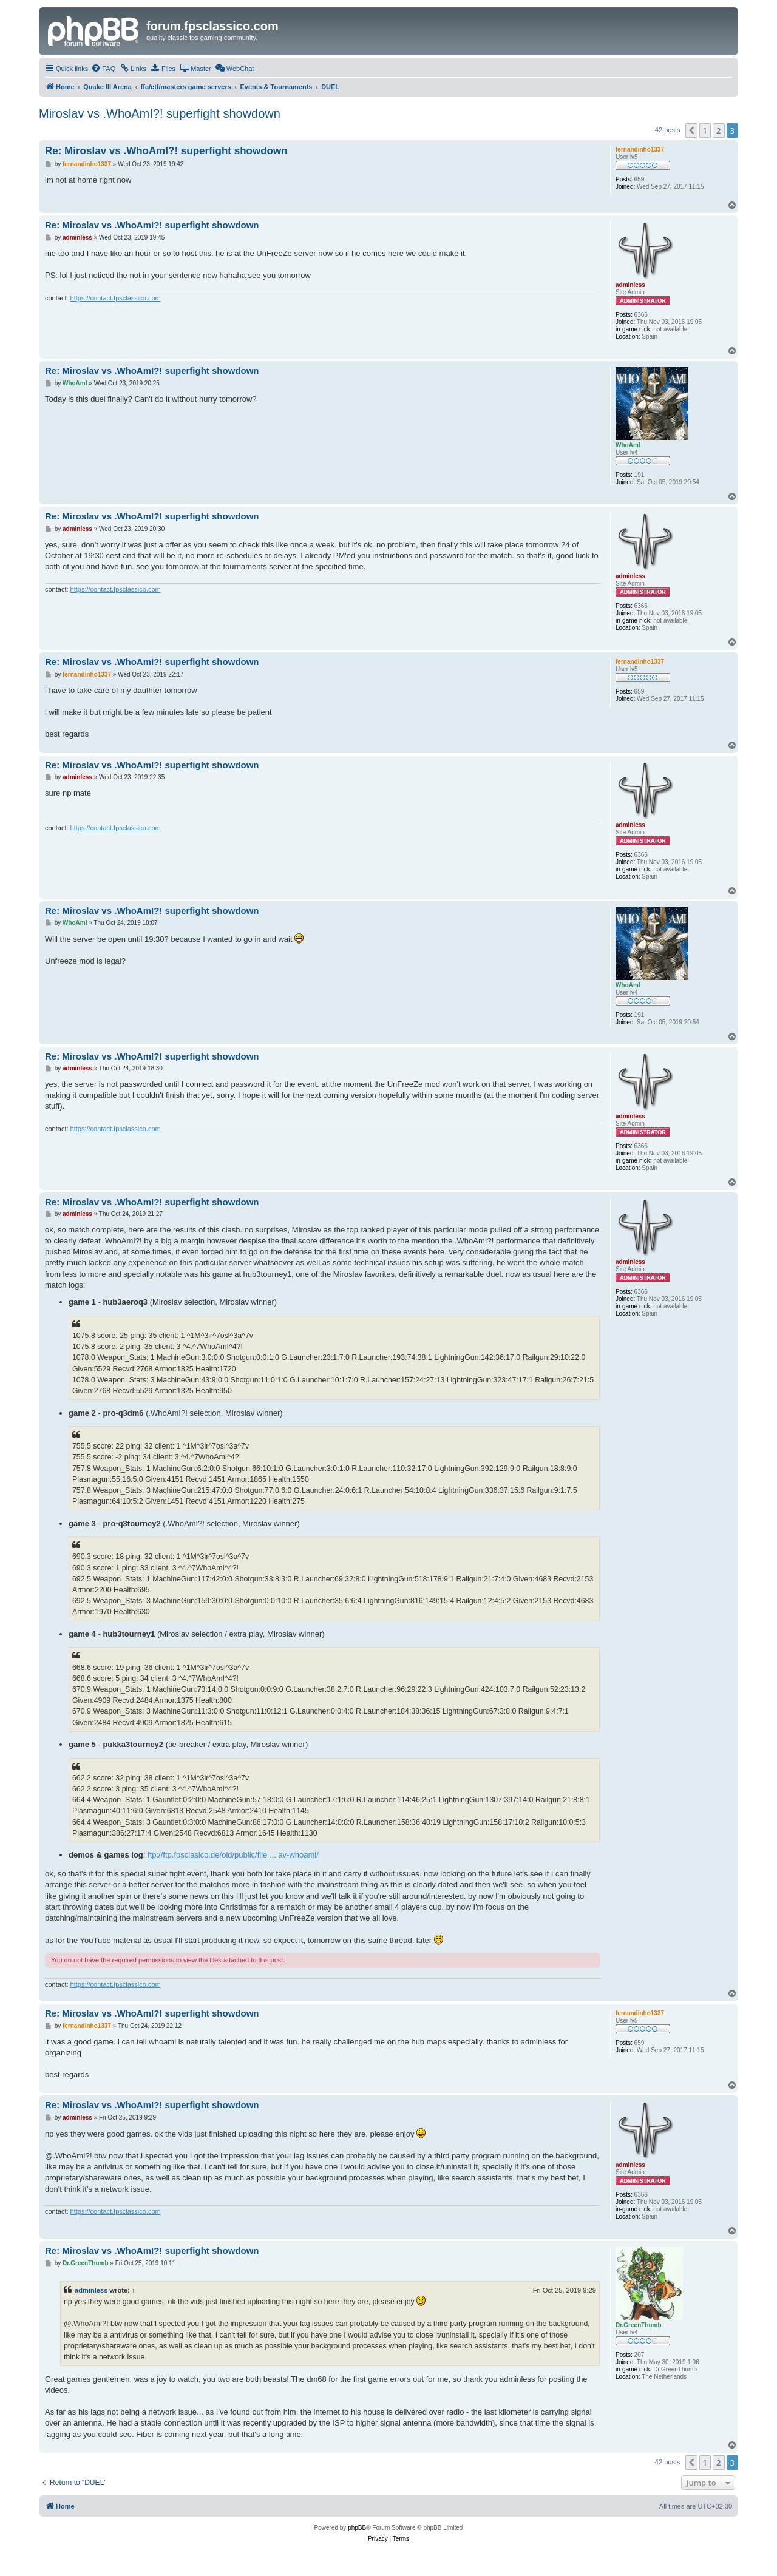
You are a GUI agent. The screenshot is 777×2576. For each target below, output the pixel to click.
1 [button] (705, 130)
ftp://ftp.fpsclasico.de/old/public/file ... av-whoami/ (233, 1854)
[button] (691, 130)
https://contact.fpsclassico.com (115, 298)
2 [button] (718, 130)
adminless (91, 2290)
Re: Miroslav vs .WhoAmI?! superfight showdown (166, 151)
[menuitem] (103, 68)
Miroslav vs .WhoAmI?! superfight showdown (159, 113)
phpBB (357, 2527)
